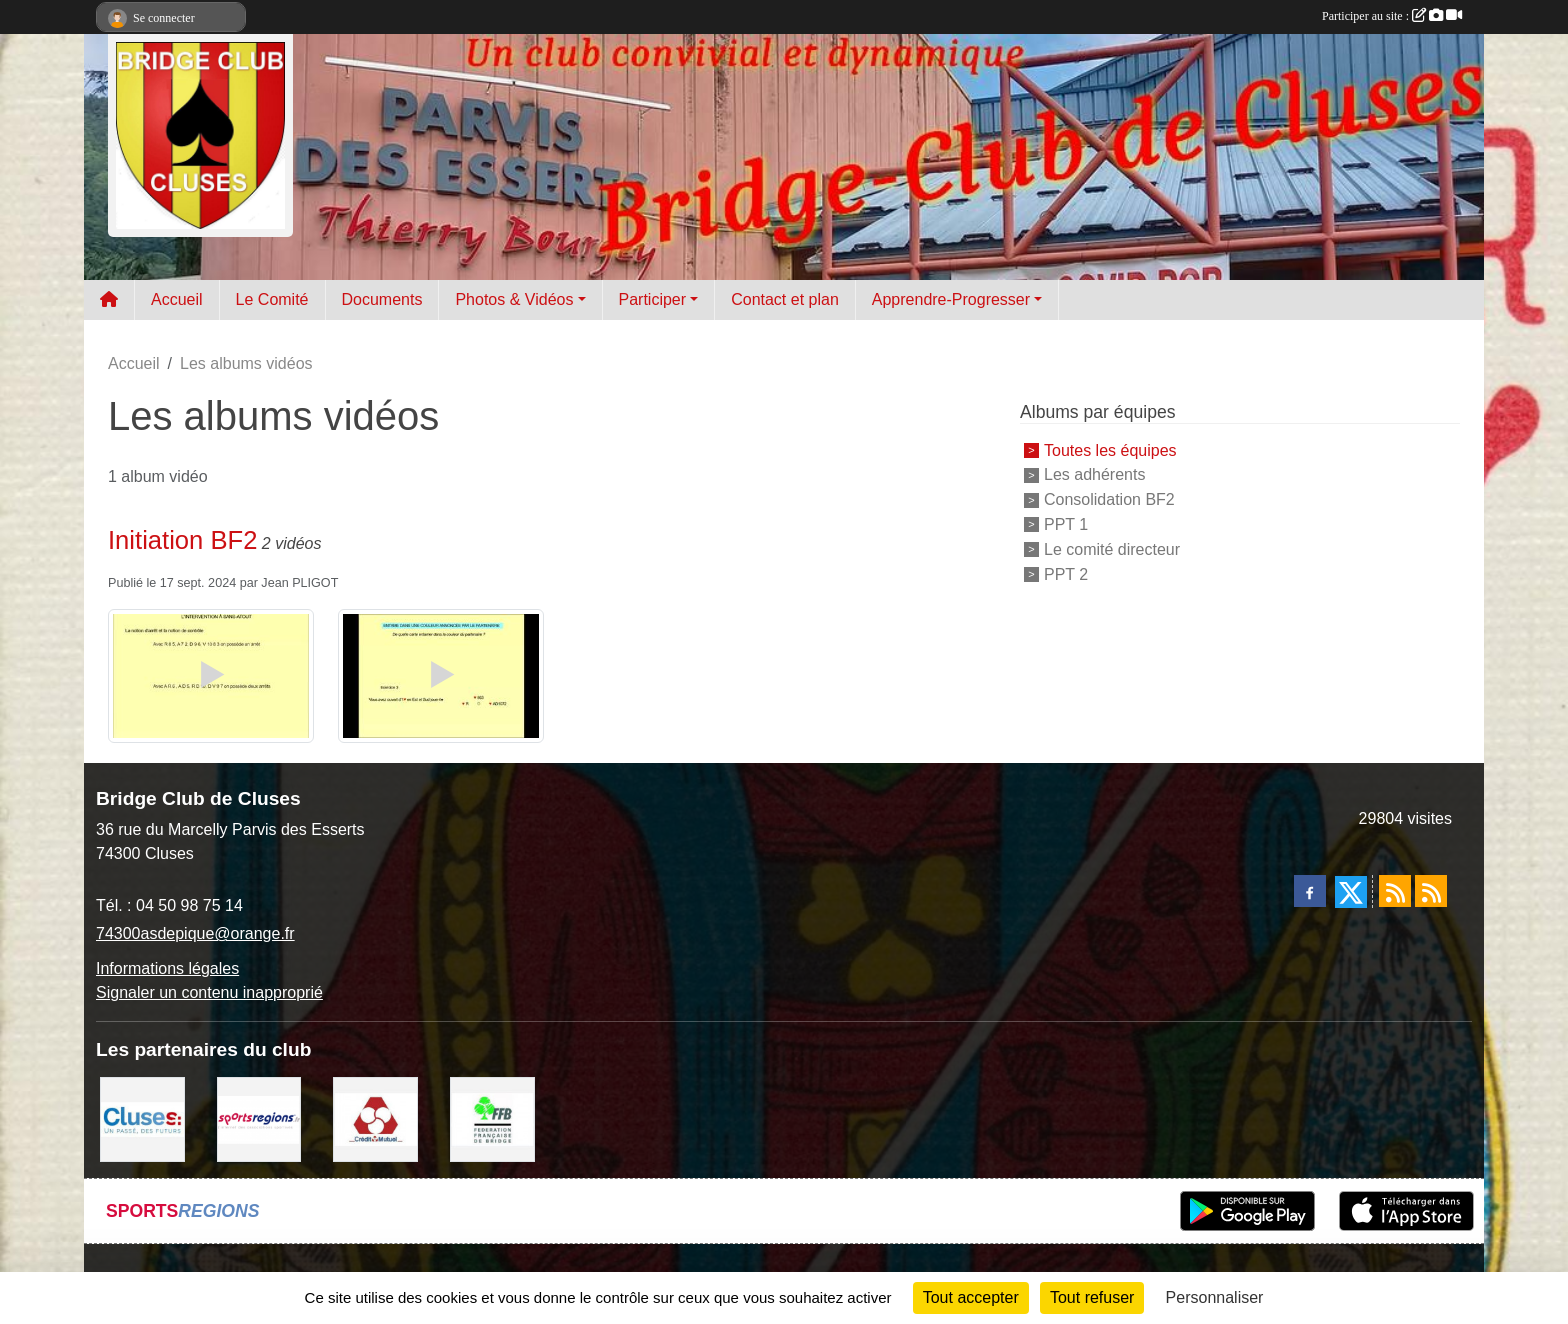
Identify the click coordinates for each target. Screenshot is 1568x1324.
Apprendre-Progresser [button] (951, 299)
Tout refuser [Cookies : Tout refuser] (1092, 1297)
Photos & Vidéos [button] (514, 299)
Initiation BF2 (182, 540)
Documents (382, 299)
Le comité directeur (1112, 549)
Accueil (177, 299)
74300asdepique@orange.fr (195, 933)
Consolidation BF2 (1109, 499)
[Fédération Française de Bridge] (492, 1118)
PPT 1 (1066, 524)
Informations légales (167, 968)
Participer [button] (653, 299)
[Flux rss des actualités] (1395, 891)
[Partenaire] (375, 1118)
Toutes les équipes (1110, 449)
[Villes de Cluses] (142, 1118)
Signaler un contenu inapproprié (209, 992)
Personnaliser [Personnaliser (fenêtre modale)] (1215, 1297)
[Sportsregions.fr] (259, 1118)
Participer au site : (1392, 16)
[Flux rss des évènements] (1431, 891)
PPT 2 (1066, 573)
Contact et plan (785, 299)
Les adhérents (1094, 474)
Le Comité (272, 299)
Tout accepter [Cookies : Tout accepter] (971, 1297)
